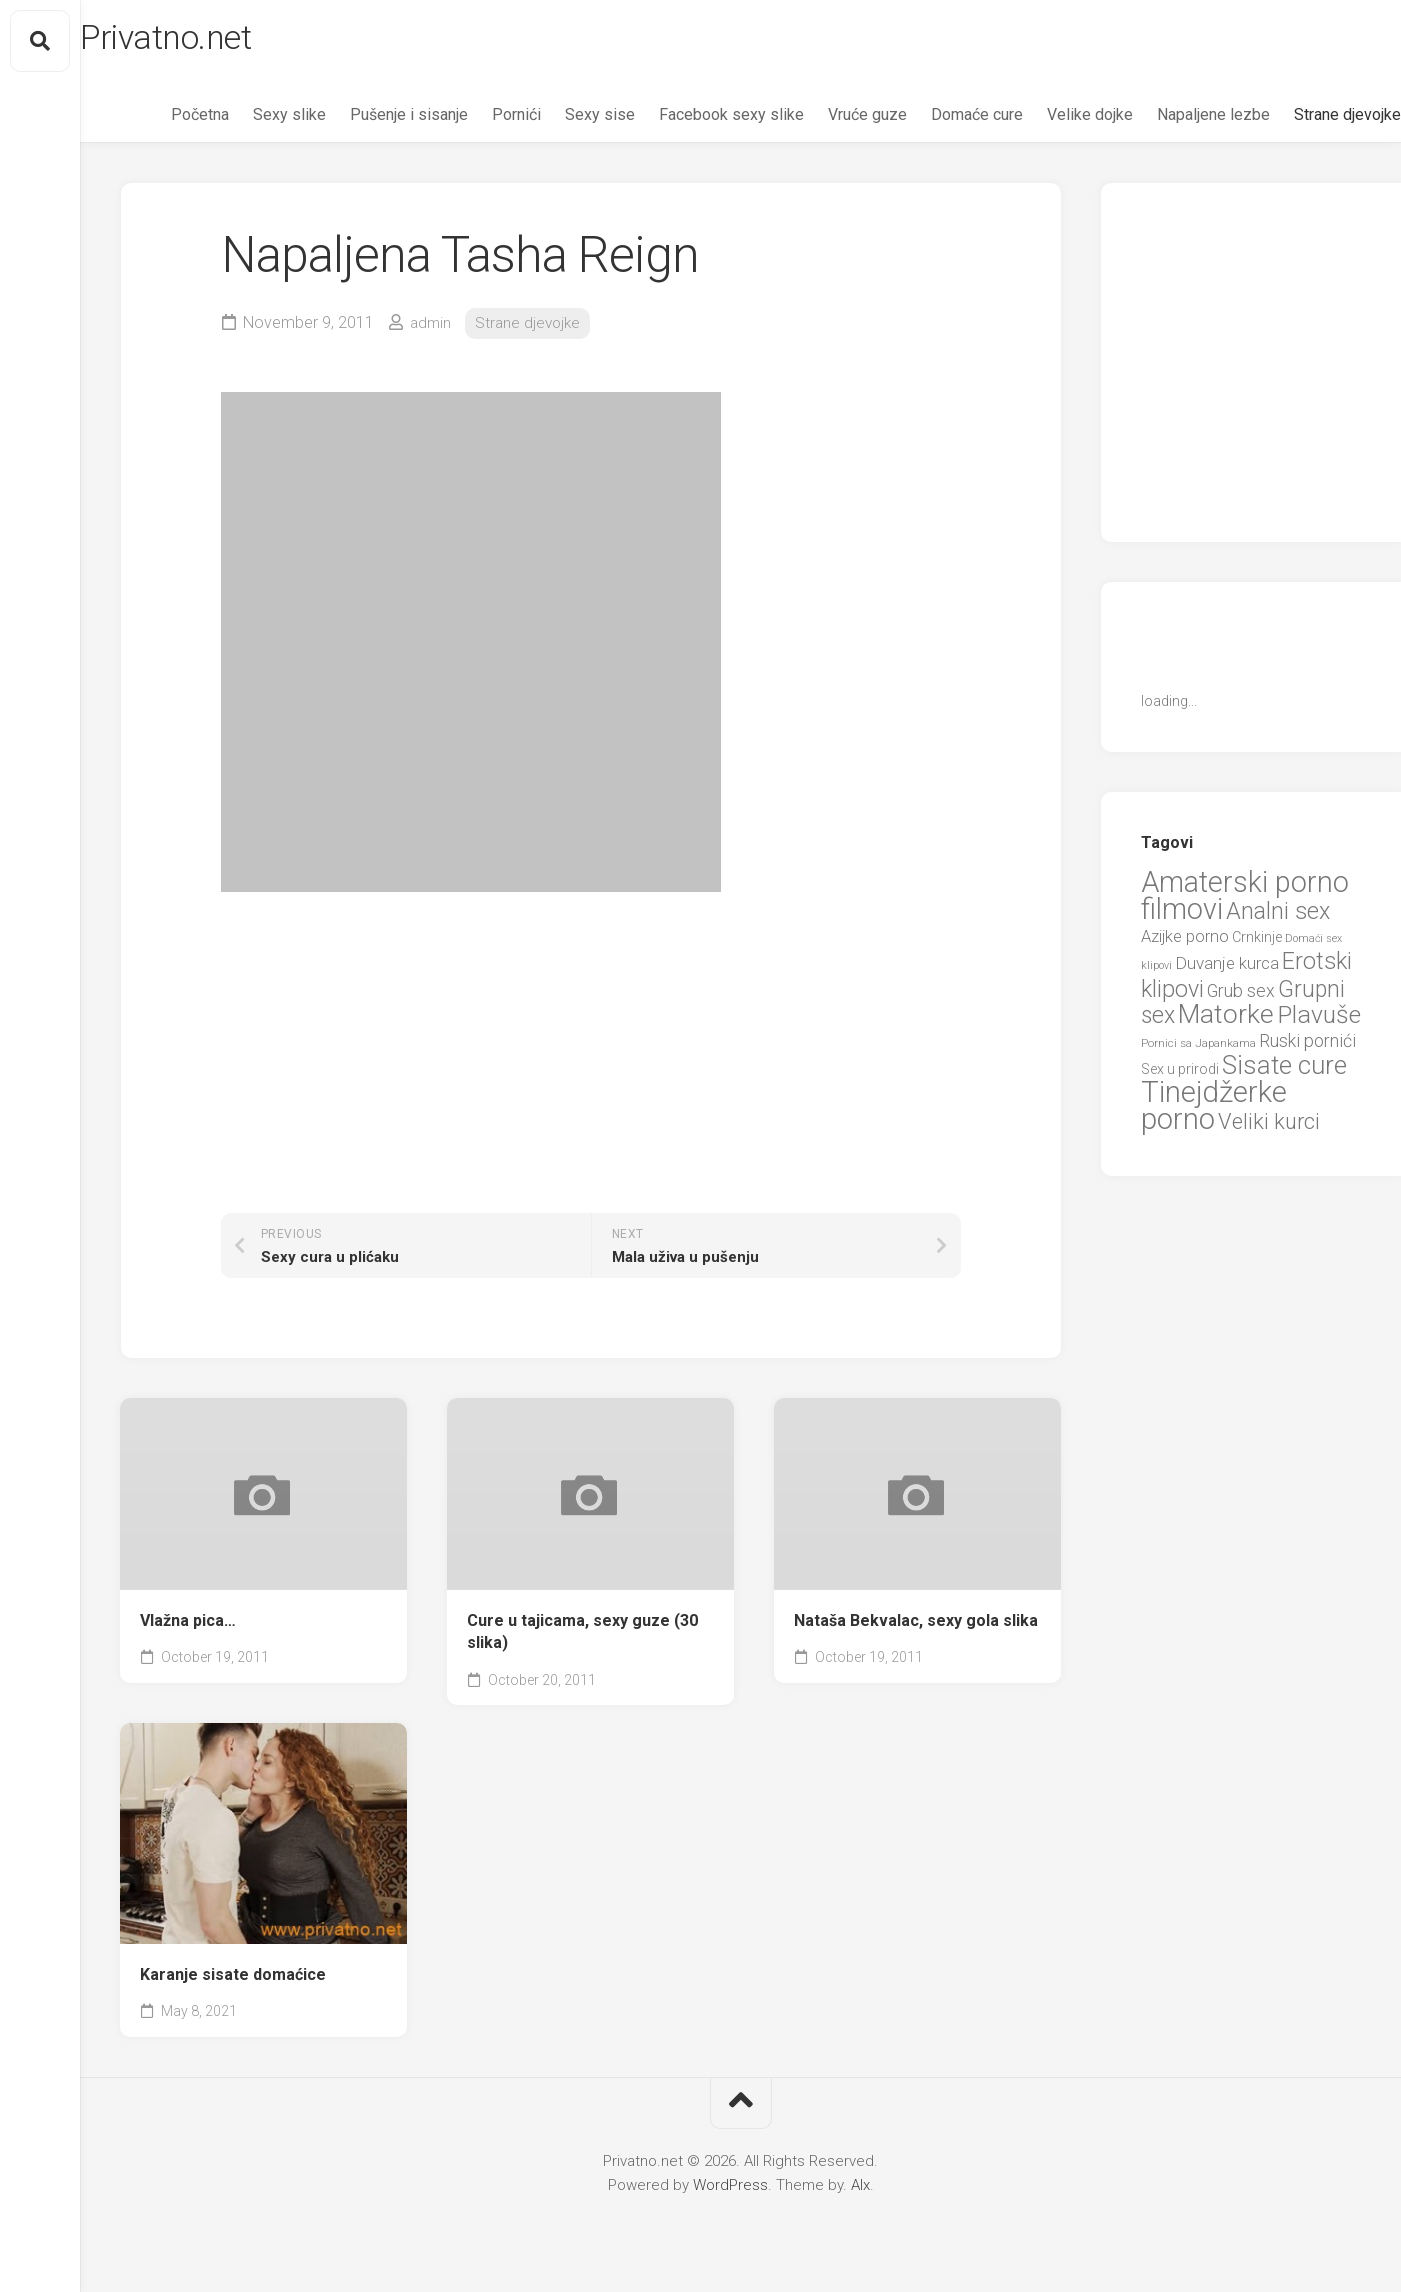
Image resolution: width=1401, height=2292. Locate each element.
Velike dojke (1050, 120)
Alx (860, 2190)
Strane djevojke (1307, 120)
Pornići (476, 120)
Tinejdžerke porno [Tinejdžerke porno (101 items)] (1214, 1112)
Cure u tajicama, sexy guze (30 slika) (582, 1637)
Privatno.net (213, 41)
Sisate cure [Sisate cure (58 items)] (1284, 1071)
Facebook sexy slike (691, 120)
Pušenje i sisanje (369, 120)
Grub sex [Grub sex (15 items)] (1241, 996)
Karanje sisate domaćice (233, 1979)
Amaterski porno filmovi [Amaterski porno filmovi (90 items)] (1245, 902)
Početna (160, 120)
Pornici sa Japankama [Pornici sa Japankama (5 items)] (1198, 1049)
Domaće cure (937, 120)
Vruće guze (827, 120)
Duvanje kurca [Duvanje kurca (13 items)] (1227, 969)
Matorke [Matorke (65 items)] (1226, 1019)
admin (431, 328)
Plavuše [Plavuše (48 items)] (1319, 1020)
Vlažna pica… (188, 1625)
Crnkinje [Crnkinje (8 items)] (1257, 943)
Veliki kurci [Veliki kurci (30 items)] (1269, 1127)
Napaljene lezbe (1173, 120)
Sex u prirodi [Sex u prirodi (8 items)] (1180, 1075)
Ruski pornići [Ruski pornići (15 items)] (1307, 1046)
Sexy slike (249, 120)
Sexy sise (560, 120)
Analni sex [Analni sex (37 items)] (1278, 917)
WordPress (730, 2190)
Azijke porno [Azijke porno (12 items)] (1185, 942)
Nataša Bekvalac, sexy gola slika (916, 1625)
